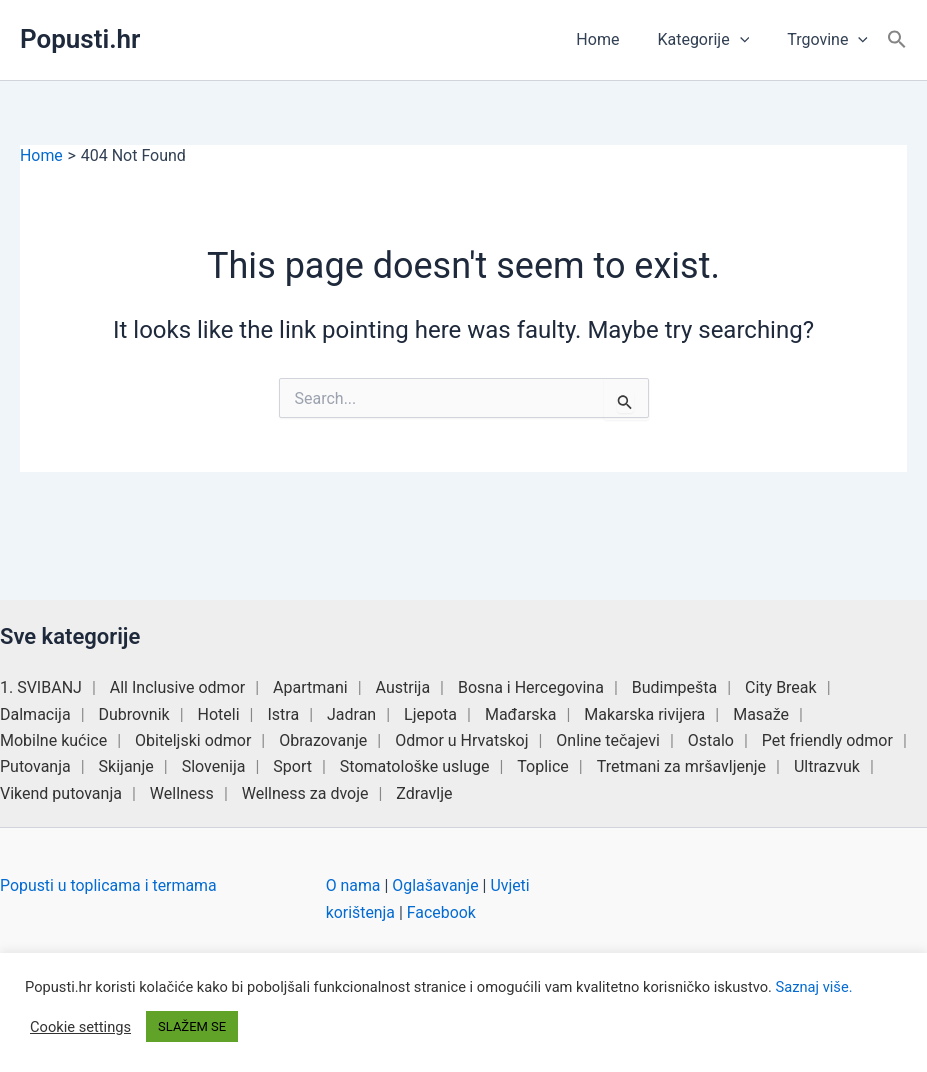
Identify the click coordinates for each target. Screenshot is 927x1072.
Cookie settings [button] (80, 1027)
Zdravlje (424, 793)
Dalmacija (35, 714)
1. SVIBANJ (41, 687)
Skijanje (126, 766)
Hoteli (219, 714)
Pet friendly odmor (827, 740)
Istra (283, 714)
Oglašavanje (436, 885)
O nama (353, 885)
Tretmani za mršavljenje (681, 766)
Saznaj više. (814, 987)
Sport (292, 766)
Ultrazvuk (827, 766)
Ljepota (430, 714)
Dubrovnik (134, 714)
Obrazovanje (323, 740)
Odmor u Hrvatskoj (461, 740)
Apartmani (310, 687)
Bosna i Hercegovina (531, 687)
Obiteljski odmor (193, 740)
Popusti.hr (80, 39)
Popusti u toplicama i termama (109, 885)
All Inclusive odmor (177, 687)
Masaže (761, 714)
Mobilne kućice (53, 740)
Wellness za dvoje (305, 793)
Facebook (441, 912)
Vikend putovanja (61, 793)
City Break (781, 687)
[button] (749, 40)
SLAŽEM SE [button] (192, 1026)
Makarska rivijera (644, 714)
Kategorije (712, 40)
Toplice (543, 766)
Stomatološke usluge (415, 766)
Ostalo (711, 740)
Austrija (403, 687)
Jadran (351, 714)
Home (612, 39)
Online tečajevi (608, 740)
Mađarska (520, 714)
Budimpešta (674, 687)
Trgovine (830, 40)
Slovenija (214, 766)
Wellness (182, 793)
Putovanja (35, 766)
